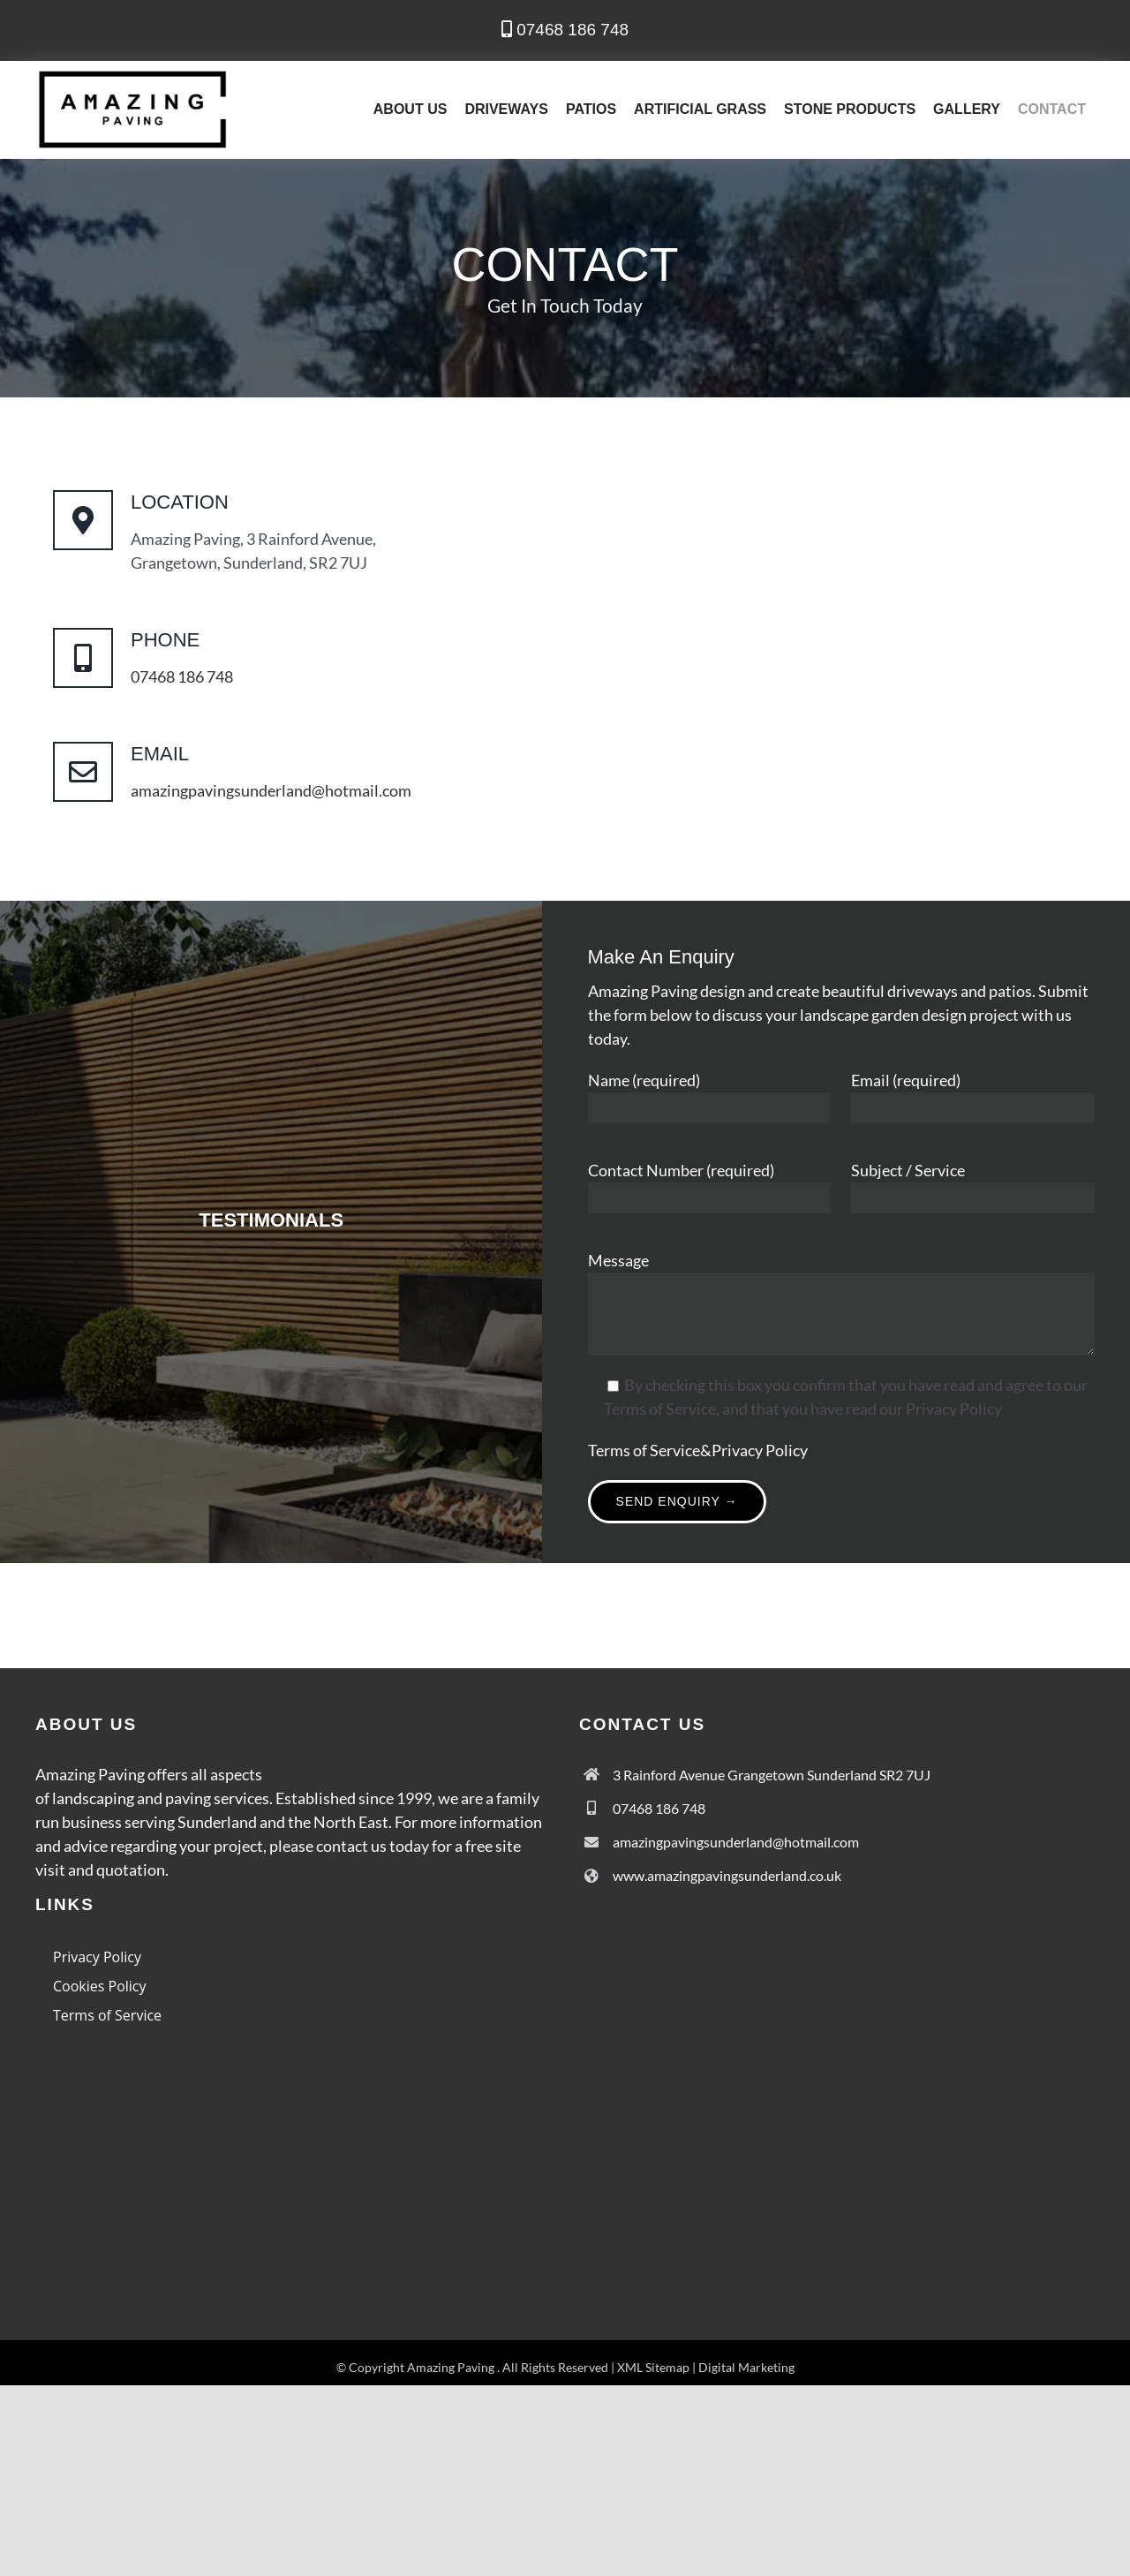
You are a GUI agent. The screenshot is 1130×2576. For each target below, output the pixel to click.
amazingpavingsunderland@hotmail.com (271, 790)
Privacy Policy (760, 1450)
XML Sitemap (653, 2367)
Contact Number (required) (681, 1170)
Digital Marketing (746, 2367)
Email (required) (905, 1080)
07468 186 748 (565, 29)
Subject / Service (908, 1170)
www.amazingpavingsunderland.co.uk (727, 1875)
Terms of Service (644, 1450)
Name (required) (644, 1080)
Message (618, 1260)
